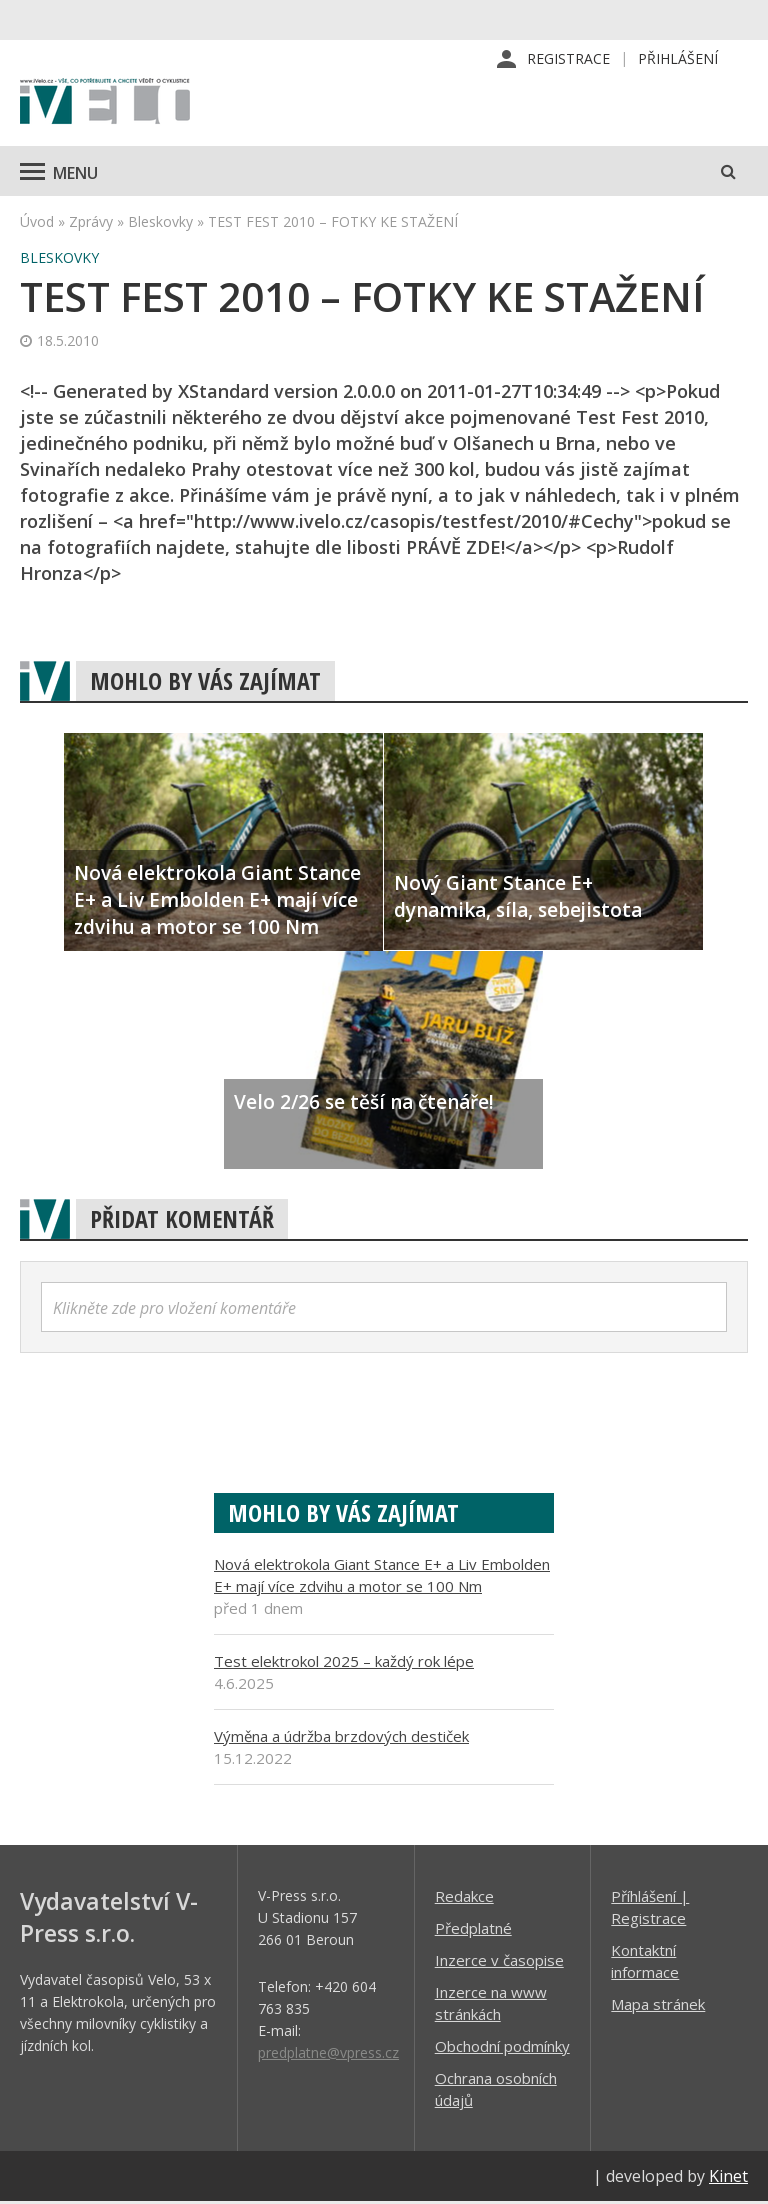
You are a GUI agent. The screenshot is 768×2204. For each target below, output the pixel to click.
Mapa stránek (658, 2006)
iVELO (105, 105)
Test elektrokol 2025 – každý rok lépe (344, 1663)
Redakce (464, 1898)
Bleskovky (160, 223)
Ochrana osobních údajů (496, 2091)
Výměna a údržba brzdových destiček (341, 1738)
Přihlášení (678, 59)
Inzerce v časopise (499, 1962)
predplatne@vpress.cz (328, 2054)
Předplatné (473, 1930)
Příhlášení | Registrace (650, 1909)
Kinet (728, 2178)
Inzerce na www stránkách (491, 2005)
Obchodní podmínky (502, 2048)
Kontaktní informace (645, 1963)
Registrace (568, 59)
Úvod (37, 223)
